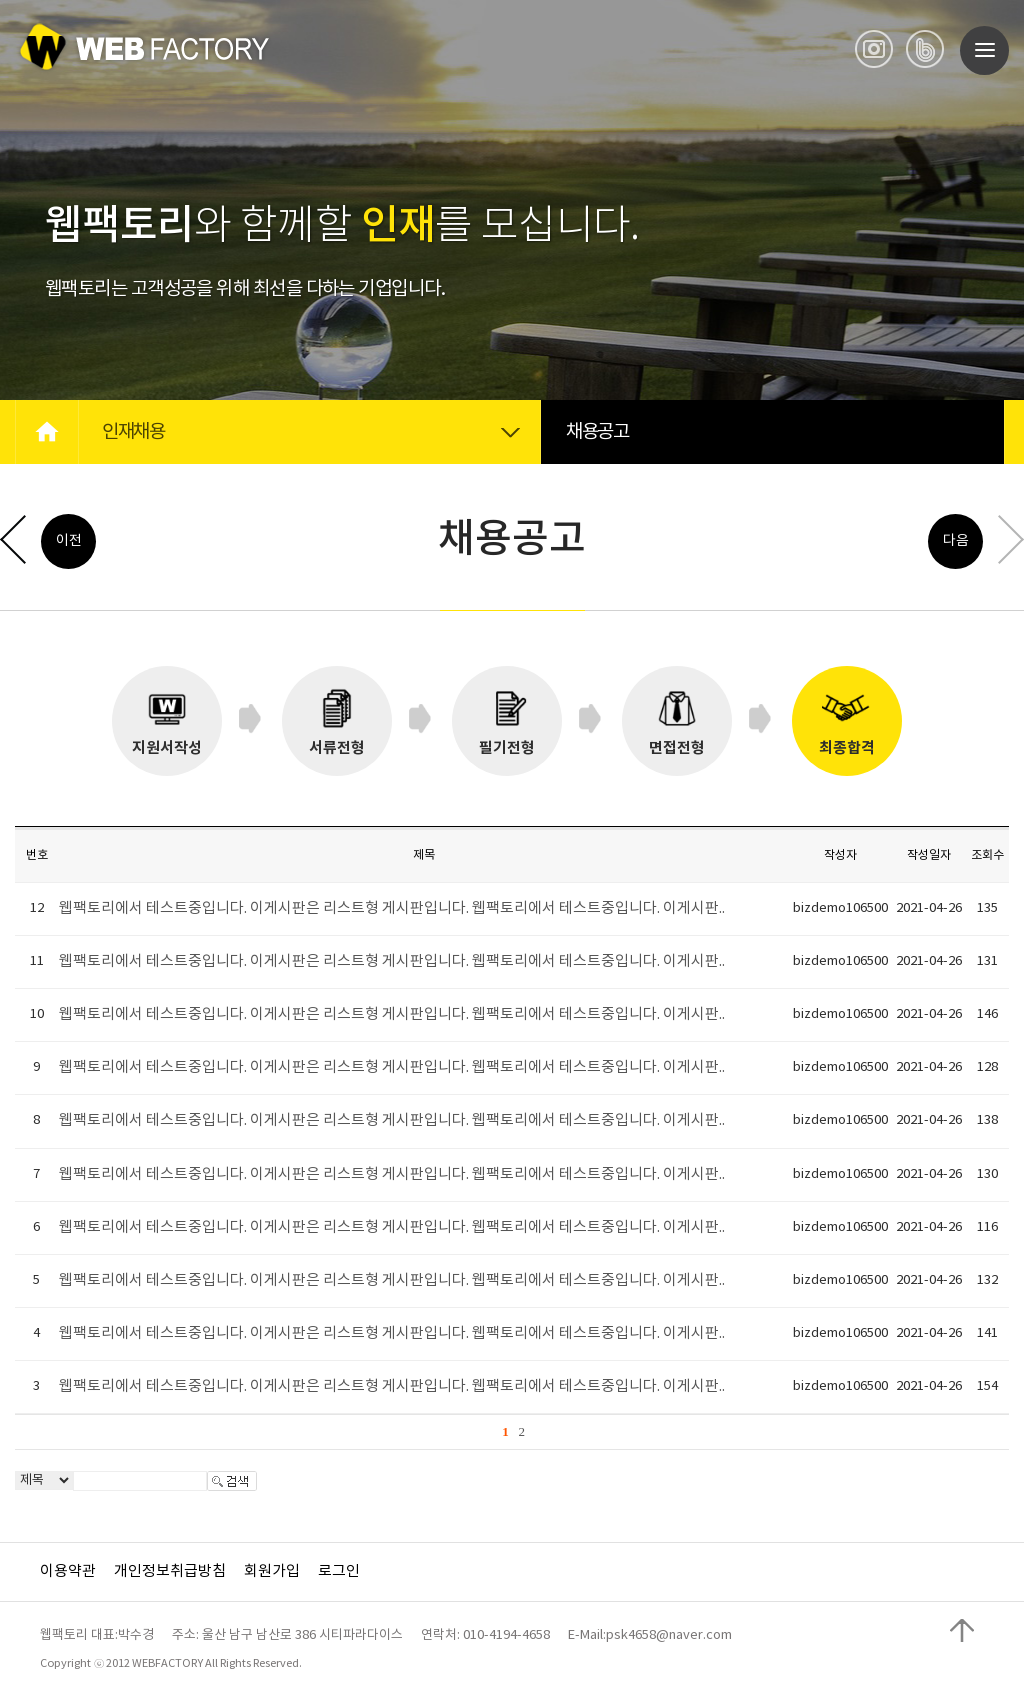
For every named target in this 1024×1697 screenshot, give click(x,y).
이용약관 (68, 1571)
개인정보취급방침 (170, 1571)
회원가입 (272, 1571)
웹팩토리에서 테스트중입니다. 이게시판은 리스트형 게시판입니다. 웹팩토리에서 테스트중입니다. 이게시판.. (392, 908)
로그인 (339, 1571)
